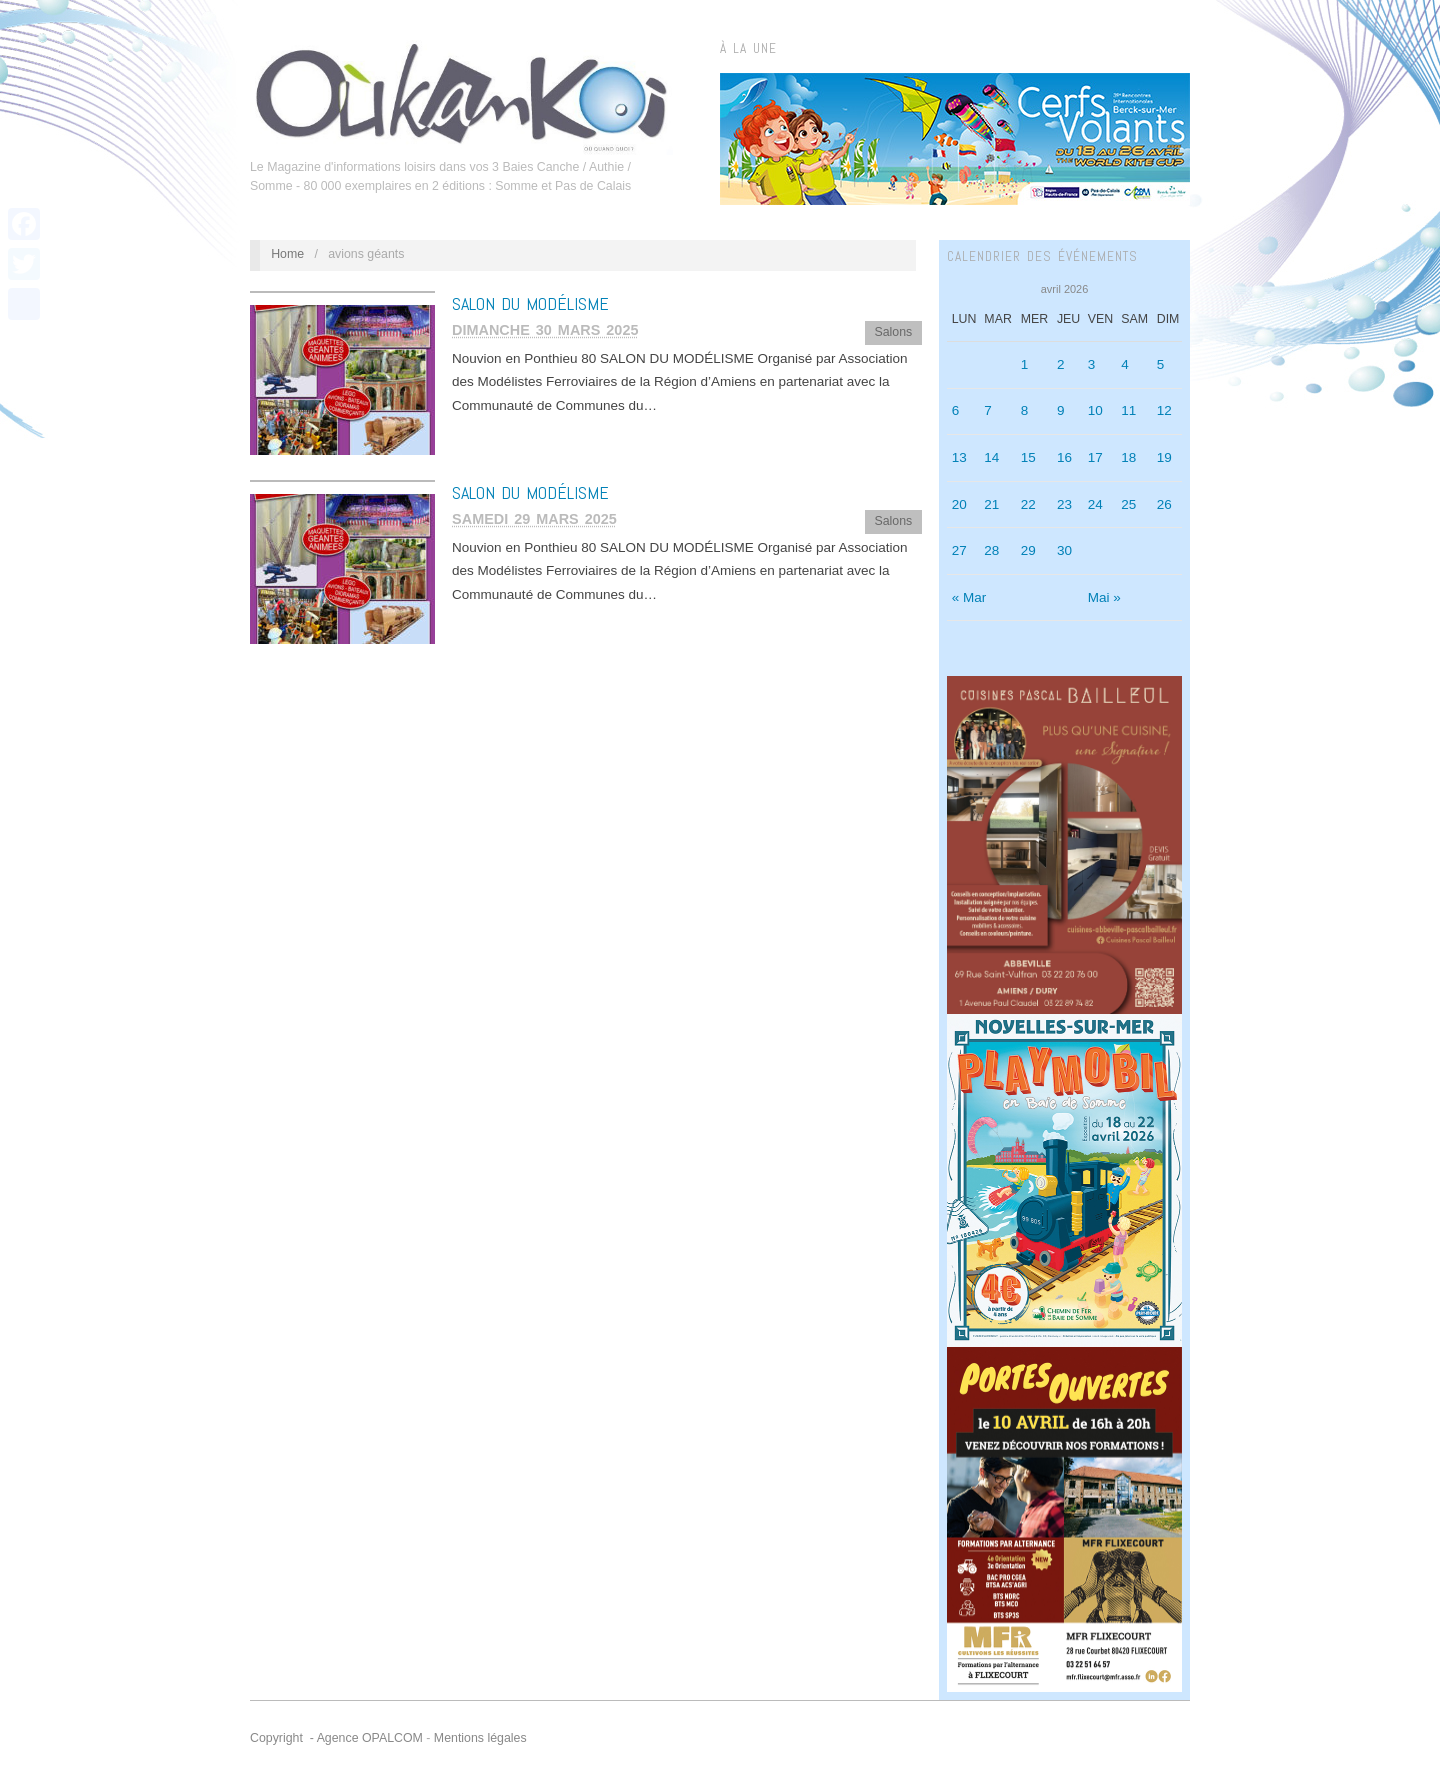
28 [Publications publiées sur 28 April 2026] (991, 550)
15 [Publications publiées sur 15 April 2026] (1028, 457)
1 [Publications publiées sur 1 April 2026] (1025, 364)
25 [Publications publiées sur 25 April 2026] (1128, 504)
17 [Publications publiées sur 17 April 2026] (1095, 457)
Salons (893, 332)
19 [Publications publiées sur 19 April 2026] (1164, 457)
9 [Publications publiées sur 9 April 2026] (1061, 410)
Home (287, 254)
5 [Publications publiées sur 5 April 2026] (1161, 364)
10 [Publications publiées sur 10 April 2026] (1095, 410)
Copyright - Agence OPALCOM (336, 1738)
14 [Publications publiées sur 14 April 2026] (991, 457)
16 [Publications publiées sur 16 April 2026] (1064, 457)
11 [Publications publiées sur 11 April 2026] (1128, 410)
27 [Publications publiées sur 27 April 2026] (959, 550)
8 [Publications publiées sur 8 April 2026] (1025, 410)
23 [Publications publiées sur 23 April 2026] (1064, 504)
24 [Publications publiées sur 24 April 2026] (1095, 504)
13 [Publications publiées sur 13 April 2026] (959, 457)
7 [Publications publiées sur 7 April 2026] (988, 410)
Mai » (1104, 597)
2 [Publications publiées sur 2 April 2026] (1061, 364)
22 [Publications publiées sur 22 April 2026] (1028, 504)
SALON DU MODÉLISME (530, 303)
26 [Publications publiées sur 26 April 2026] (1164, 504)
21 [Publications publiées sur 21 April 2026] (991, 504)
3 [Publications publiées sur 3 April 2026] (1092, 364)
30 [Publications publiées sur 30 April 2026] (1064, 550)
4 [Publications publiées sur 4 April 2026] (1125, 364)
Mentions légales (480, 1738)
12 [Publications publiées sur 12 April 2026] (1164, 410)
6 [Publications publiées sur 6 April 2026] (956, 410)
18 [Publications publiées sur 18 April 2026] (1128, 457)
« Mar (969, 597)
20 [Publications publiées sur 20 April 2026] (959, 504)
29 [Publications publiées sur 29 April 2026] (1028, 550)
